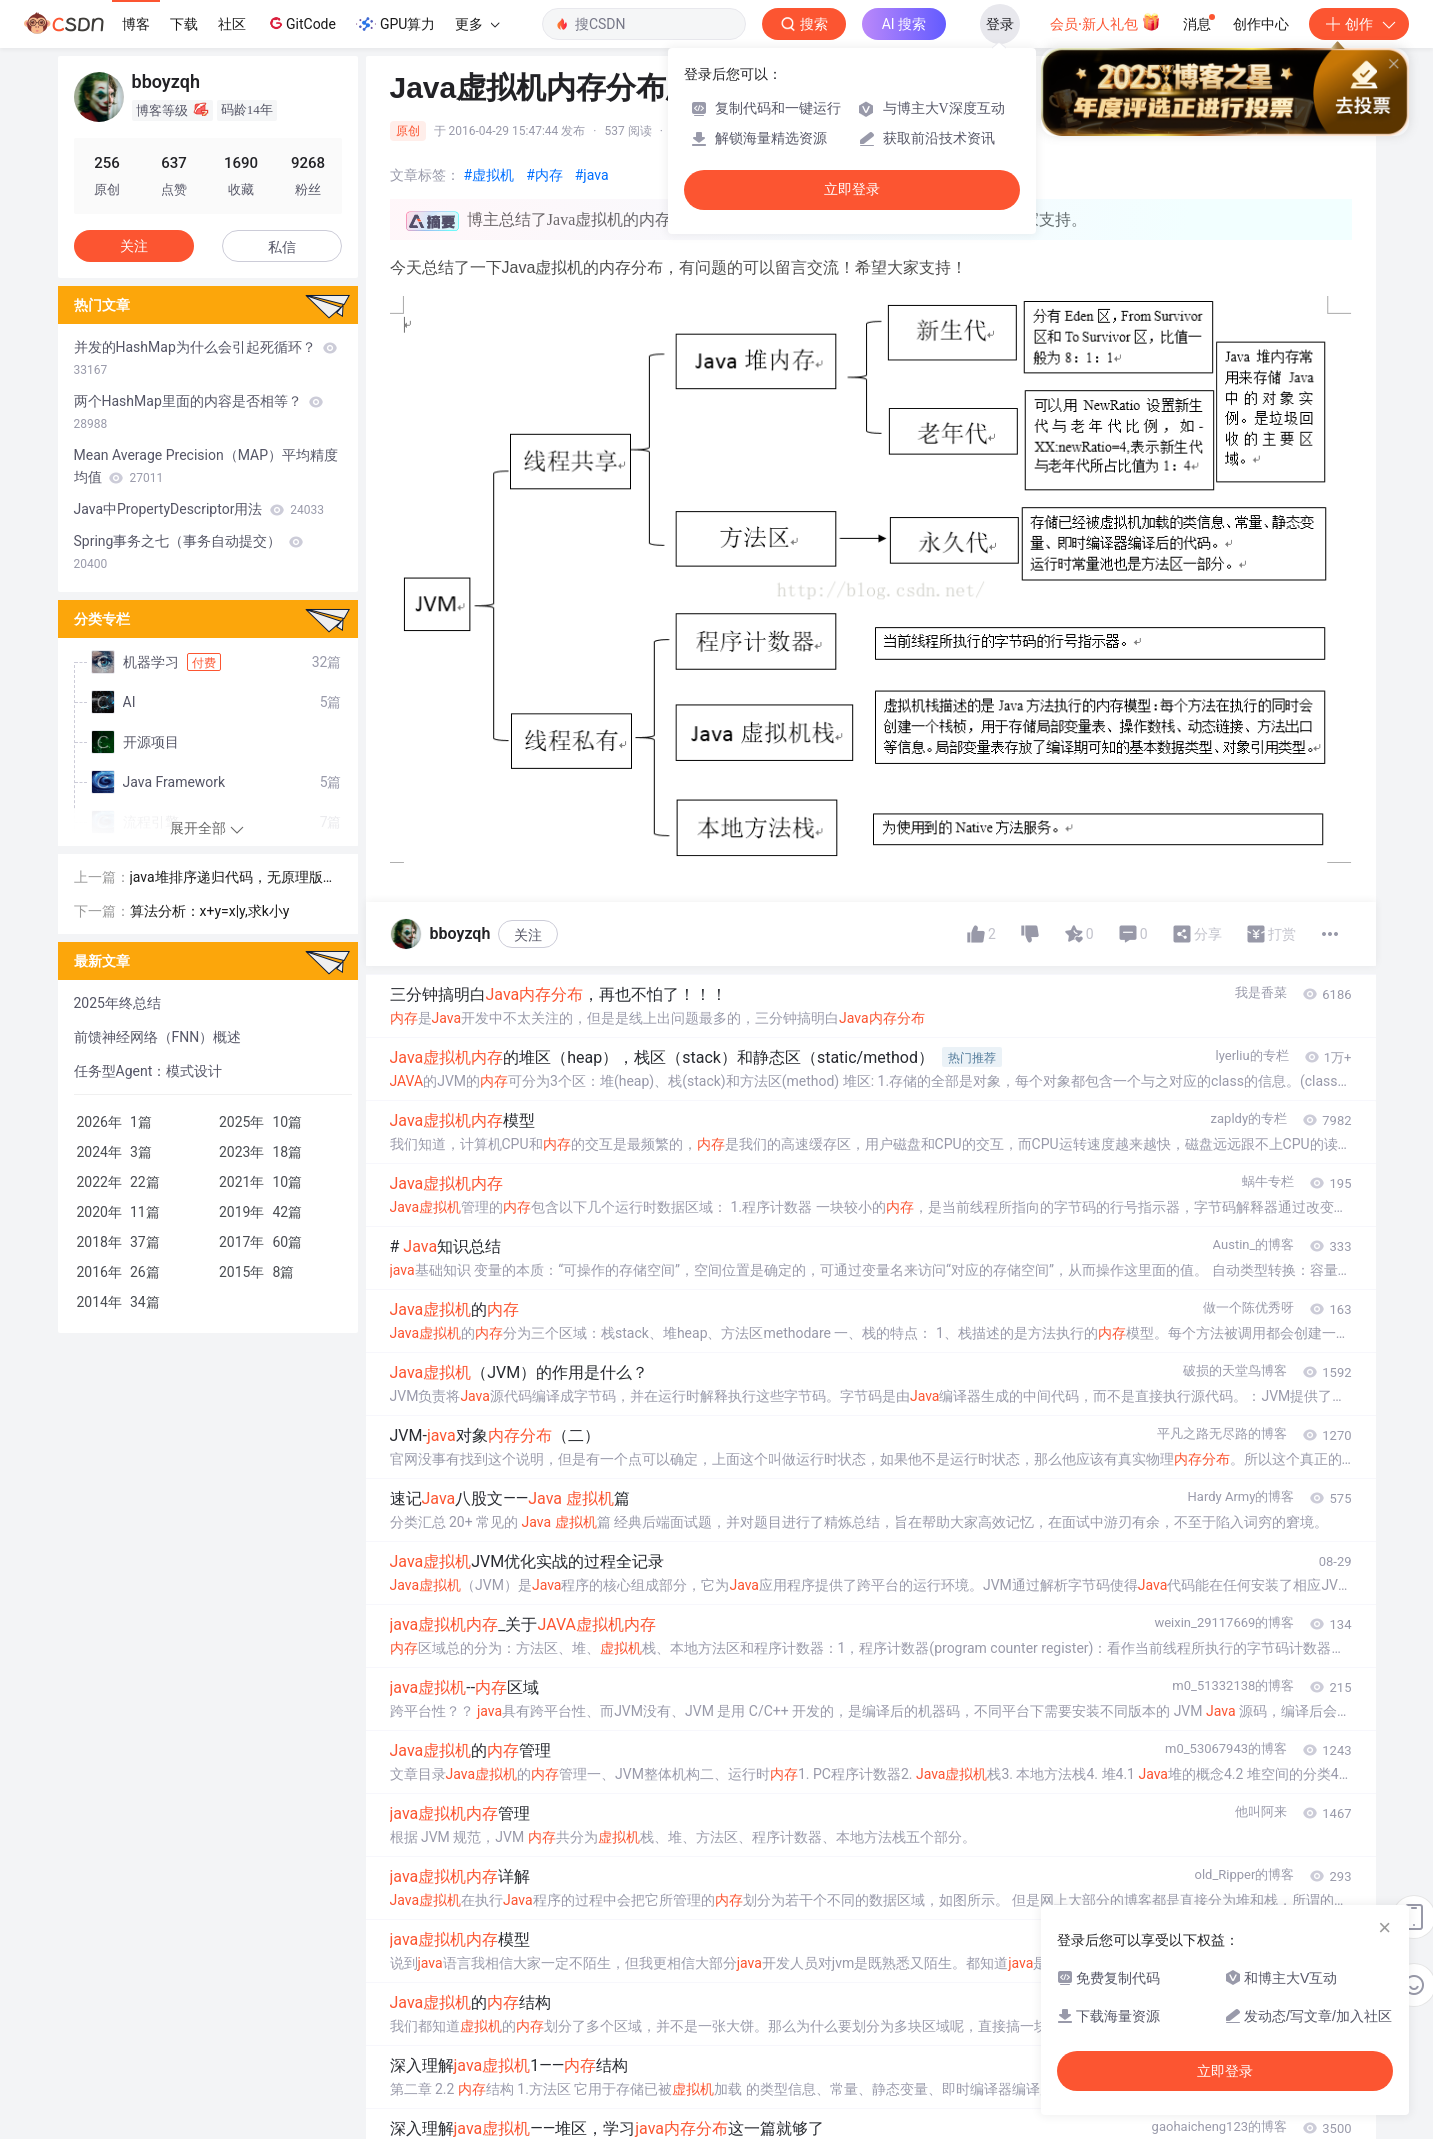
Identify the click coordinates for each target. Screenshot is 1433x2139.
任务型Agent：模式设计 (148, 1071)
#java (592, 175)
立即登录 (852, 189)
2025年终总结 (117, 1003)
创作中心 (1261, 24)
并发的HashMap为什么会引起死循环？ (206, 358)
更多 (477, 24)
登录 (1000, 24)
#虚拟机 (489, 175)
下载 (184, 24)
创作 (1359, 24)
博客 (136, 24)
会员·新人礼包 (1105, 22)
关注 (528, 935)
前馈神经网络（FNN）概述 (158, 1037)
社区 (232, 24)
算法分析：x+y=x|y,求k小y (210, 911)
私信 (282, 247)
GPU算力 (395, 24)
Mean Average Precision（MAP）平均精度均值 (206, 466)
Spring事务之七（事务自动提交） (188, 552)
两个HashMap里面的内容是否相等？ (199, 412)
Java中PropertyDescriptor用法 (199, 509)
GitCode (301, 23)
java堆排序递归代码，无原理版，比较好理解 (233, 878)
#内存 (544, 175)
